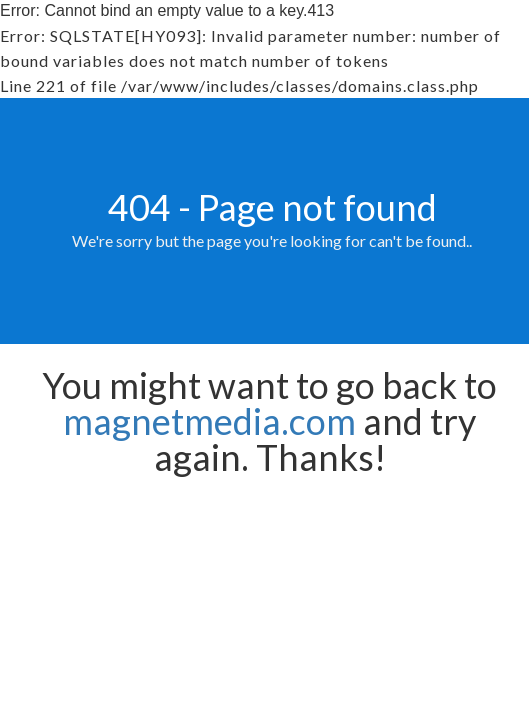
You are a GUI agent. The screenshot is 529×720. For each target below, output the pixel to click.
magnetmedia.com (209, 421)
